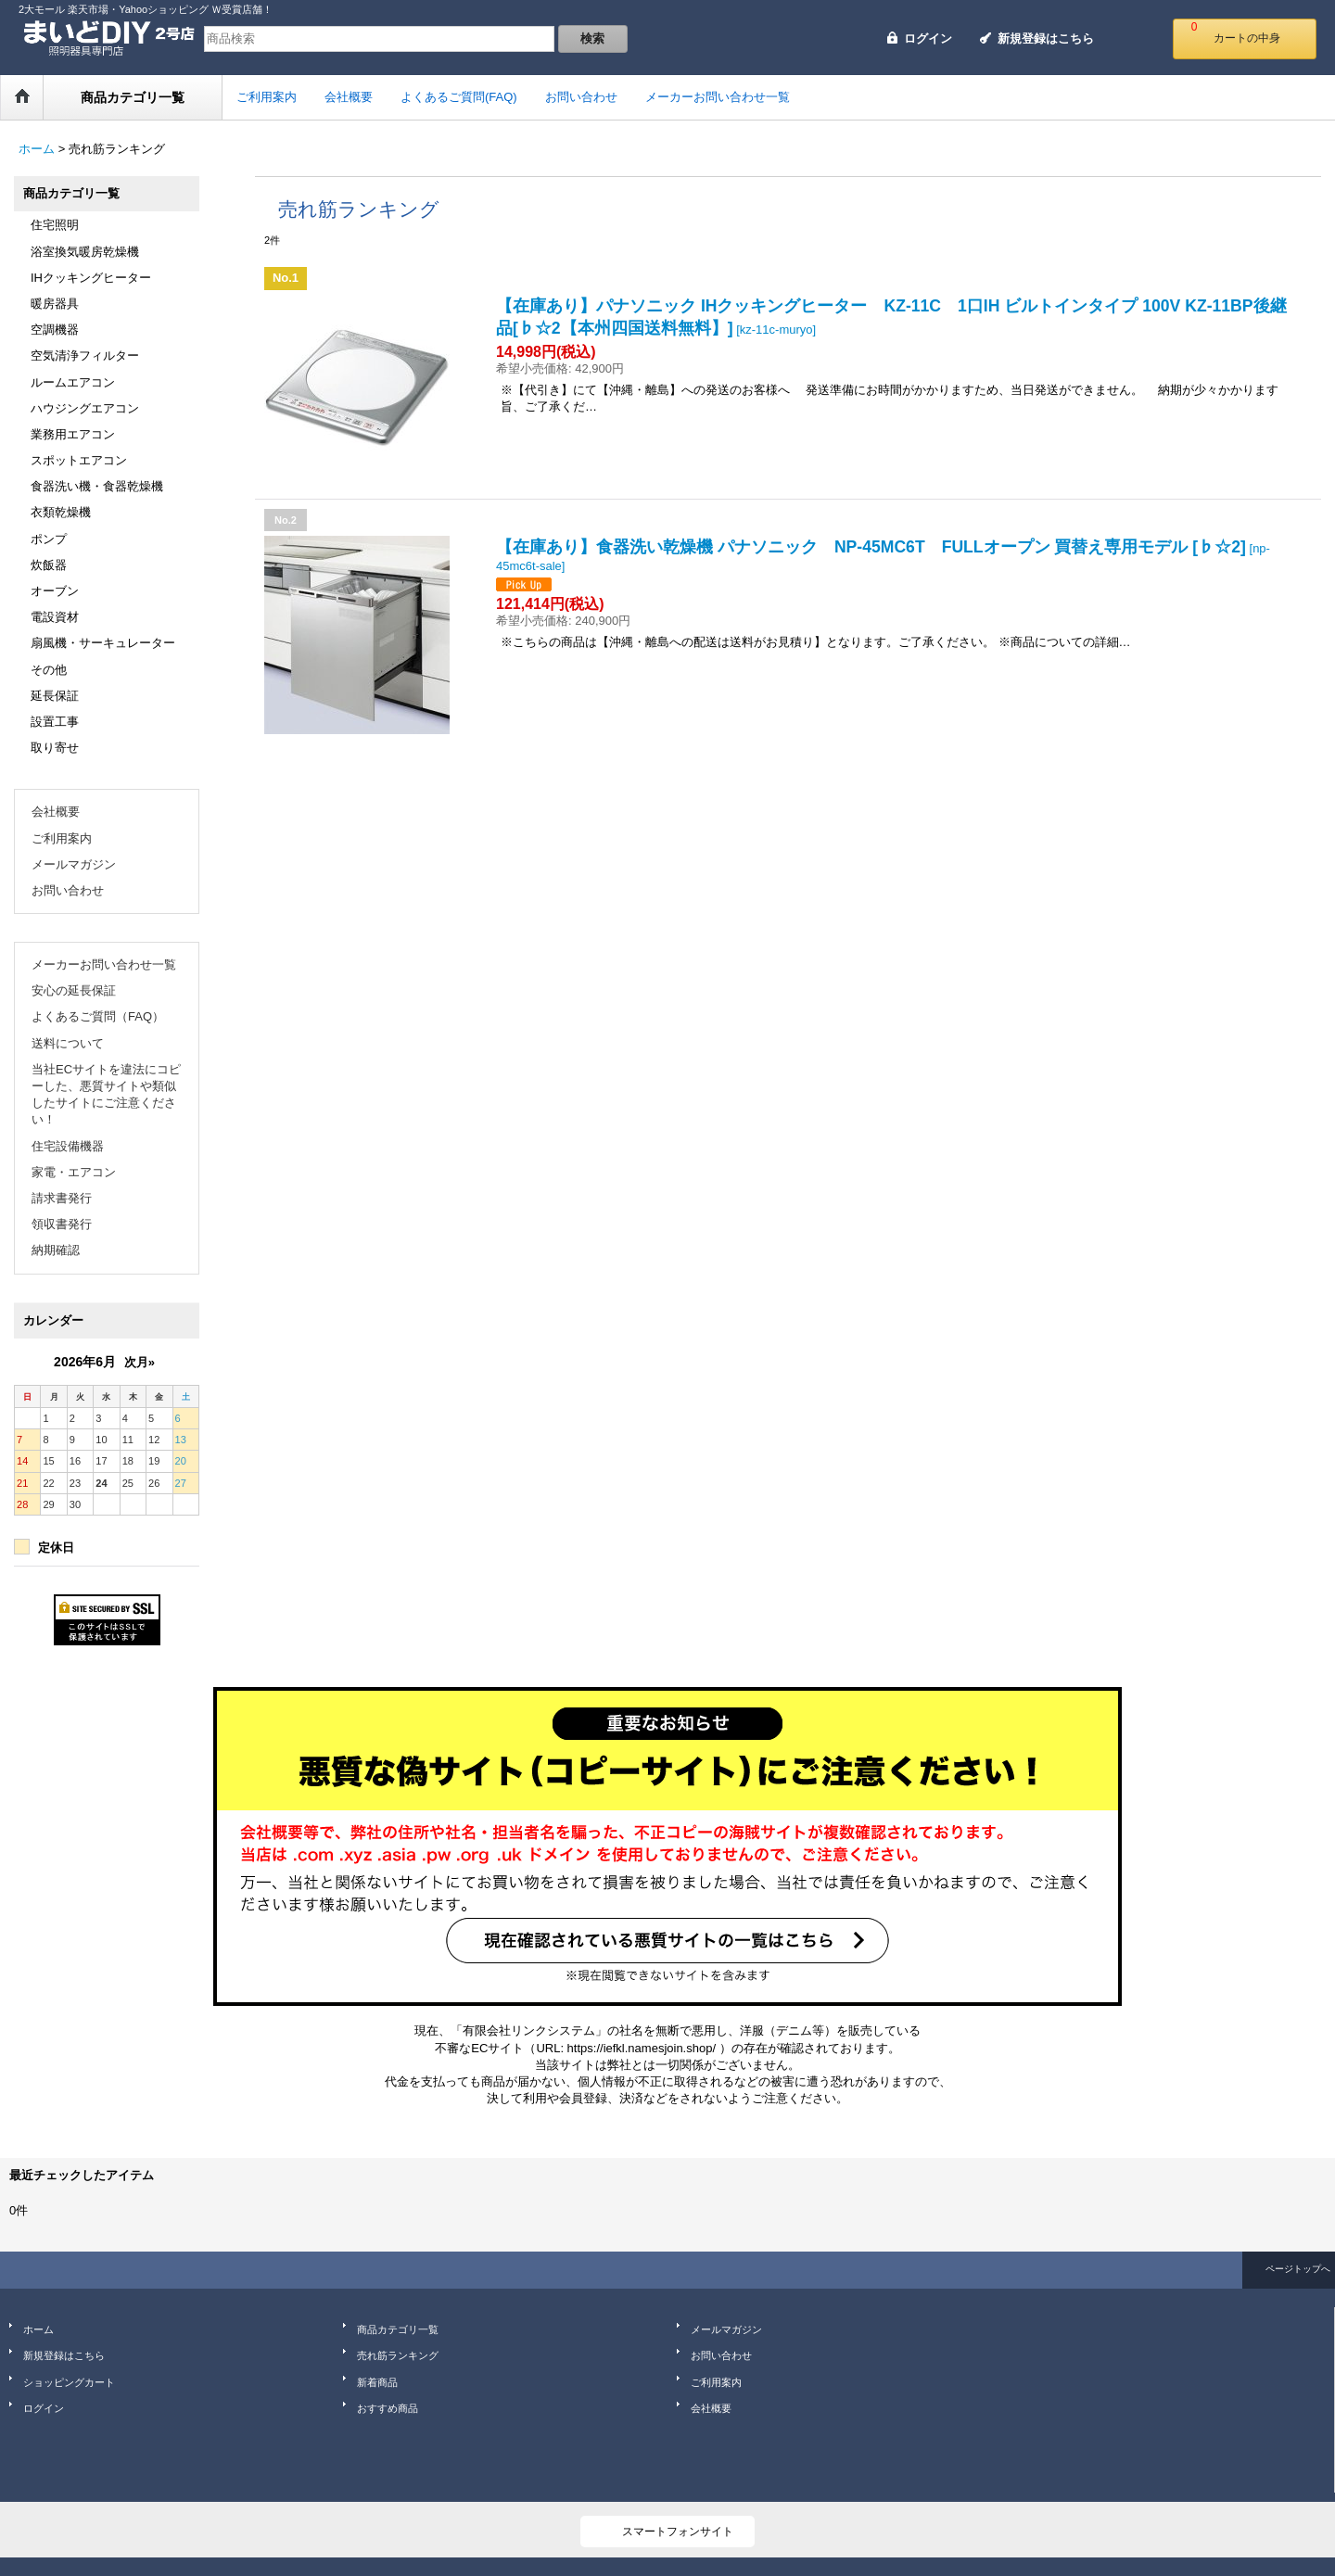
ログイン (928, 38)
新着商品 (377, 2382)
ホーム (38, 2329)
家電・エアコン (74, 1172)
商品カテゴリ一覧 (398, 2329)
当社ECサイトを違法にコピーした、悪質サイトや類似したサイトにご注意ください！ (106, 1094)
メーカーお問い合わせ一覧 (104, 964)
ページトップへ (1297, 2269)
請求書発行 (62, 1198)
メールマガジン (74, 864)
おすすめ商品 (387, 2408)
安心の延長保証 (74, 990)
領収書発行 (62, 1224)
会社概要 (56, 811)
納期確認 (56, 1250)
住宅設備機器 (68, 1146)
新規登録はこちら (1046, 38)
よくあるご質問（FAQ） (98, 1016)
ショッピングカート (69, 2382)
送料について (68, 1043)
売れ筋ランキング (398, 2355)
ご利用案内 (62, 838)
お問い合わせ (68, 890)
